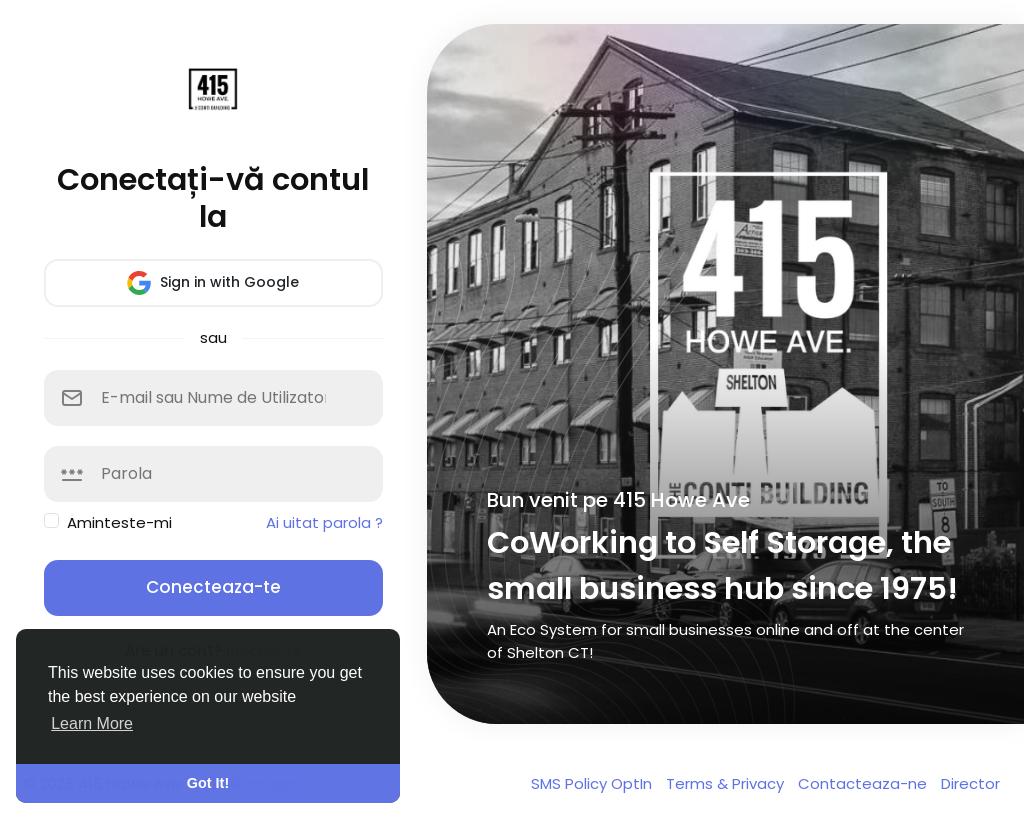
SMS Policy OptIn (593, 783)
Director (970, 783)
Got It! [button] (208, 783)
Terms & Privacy (727, 783)
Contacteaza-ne (864, 783)
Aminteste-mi (119, 522)
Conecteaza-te (213, 587)
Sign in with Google (213, 283)
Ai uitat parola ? (324, 522)
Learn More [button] (92, 723)
